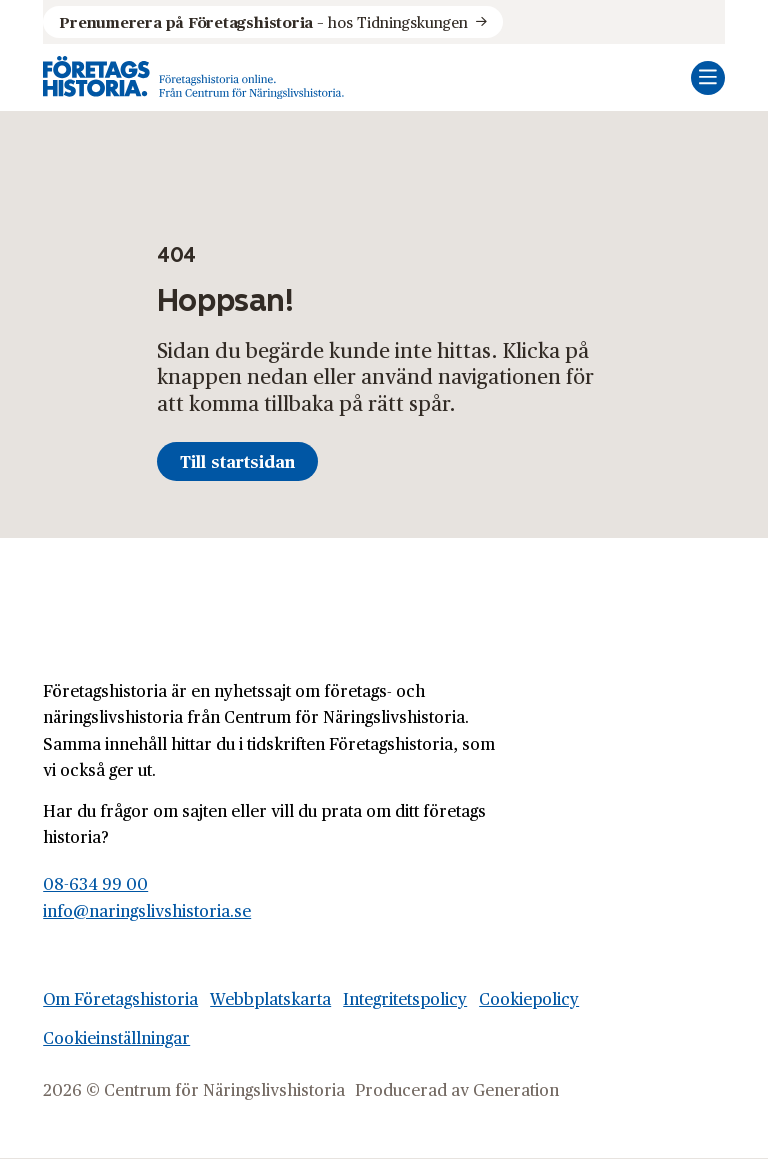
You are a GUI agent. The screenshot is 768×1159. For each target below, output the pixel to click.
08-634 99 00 (95, 883)
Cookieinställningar (116, 1037)
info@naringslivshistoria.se (147, 910)
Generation (516, 1089)
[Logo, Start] (193, 77)
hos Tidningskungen (263, 22)
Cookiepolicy (529, 998)
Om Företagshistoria (120, 998)
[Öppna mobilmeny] (708, 78)
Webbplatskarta (270, 998)
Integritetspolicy (405, 998)
